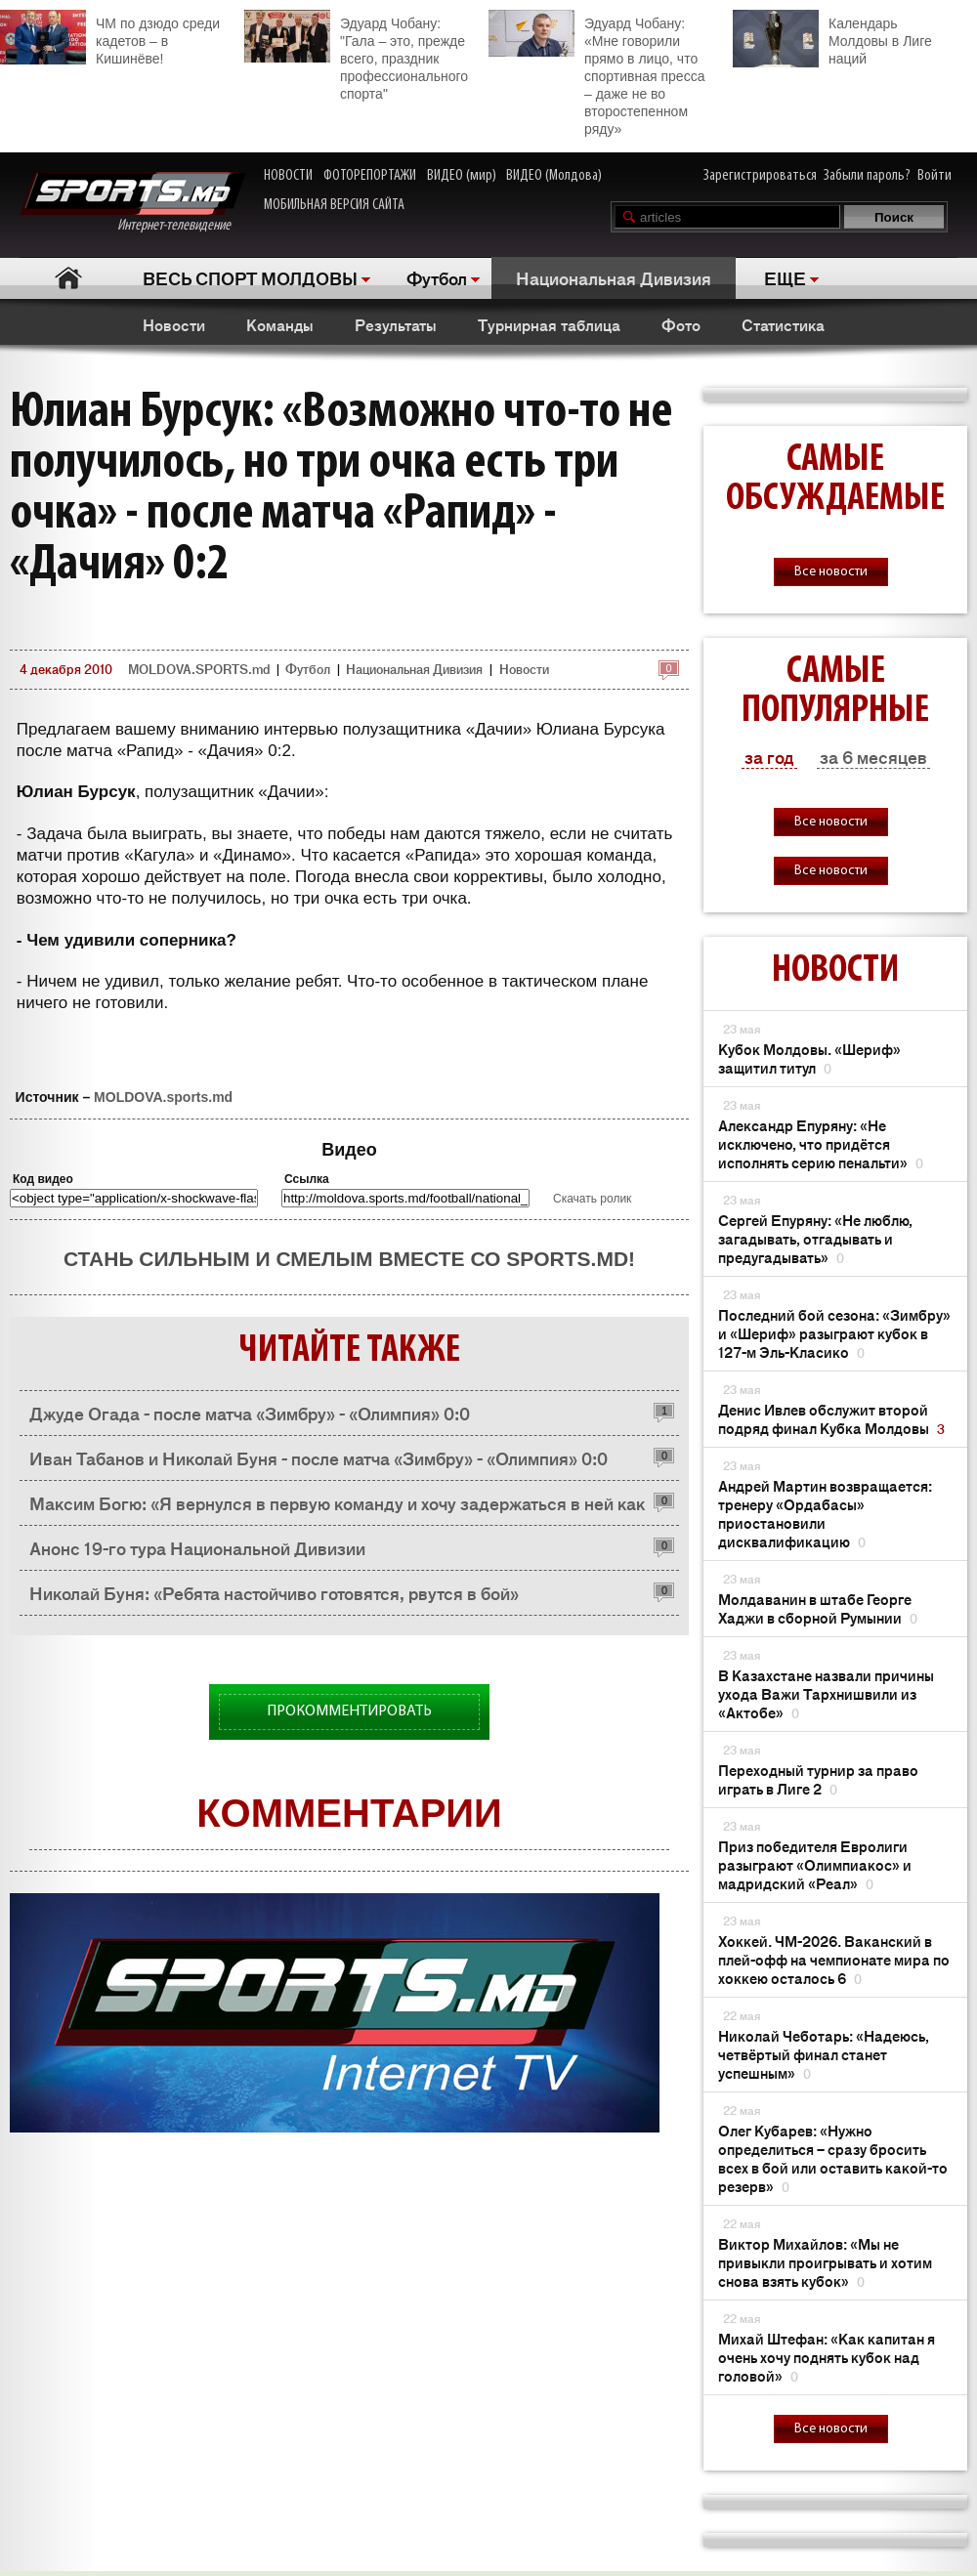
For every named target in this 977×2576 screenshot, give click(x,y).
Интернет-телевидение (132, 202)
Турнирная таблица (549, 324)
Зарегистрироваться (760, 176)
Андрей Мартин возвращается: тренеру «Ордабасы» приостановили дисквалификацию (825, 1513)
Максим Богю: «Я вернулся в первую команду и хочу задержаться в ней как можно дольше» (337, 1508)
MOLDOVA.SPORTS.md (199, 668)
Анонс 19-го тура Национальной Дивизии (197, 1547)
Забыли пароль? (867, 176)
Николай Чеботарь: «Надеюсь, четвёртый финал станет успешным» (823, 2054)
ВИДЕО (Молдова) (554, 176)
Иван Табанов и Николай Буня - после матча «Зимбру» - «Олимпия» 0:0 (318, 1457)
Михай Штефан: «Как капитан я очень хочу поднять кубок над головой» (826, 2357)
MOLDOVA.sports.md (163, 1097)
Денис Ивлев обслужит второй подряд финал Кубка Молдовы (831, 1418)
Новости (174, 324)
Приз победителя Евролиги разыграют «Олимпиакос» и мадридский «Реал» (815, 1864)
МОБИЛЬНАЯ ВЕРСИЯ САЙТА (334, 205)
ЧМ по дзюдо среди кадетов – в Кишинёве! (110, 38)
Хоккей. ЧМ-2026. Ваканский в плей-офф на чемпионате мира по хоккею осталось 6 (834, 1959)
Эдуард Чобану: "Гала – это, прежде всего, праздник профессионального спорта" (356, 56)
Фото (681, 324)
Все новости (831, 572)
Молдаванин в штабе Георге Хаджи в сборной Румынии (817, 1607)
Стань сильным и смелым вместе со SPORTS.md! (349, 1258)
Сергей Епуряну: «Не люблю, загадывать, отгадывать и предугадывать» (815, 1238)
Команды (280, 324)
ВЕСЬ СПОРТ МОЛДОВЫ (250, 277)
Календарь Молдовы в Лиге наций (832, 38)
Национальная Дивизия (613, 277)
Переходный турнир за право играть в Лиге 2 (818, 1778)
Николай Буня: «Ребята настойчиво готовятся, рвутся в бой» (274, 1592)
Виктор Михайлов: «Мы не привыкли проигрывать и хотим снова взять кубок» (825, 2262)
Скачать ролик (592, 1198)
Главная (69, 278)
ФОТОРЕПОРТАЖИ (369, 176)
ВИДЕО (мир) (461, 176)
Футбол (436, 277)
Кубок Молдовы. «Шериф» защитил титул (809, 1058)
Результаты (396, 324)
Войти (934, 176)
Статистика (783, 324)
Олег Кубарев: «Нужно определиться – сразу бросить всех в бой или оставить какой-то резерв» (833, 2158)
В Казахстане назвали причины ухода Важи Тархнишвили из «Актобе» (826, 1693)
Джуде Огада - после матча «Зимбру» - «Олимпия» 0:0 (249, 1412)
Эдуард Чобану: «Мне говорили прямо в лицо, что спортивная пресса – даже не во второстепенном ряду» (596, 73)
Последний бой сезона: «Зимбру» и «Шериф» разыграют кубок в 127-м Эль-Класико (834, 1333)
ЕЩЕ (785, 277)
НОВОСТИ (288, 176)
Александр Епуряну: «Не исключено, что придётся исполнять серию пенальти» (820, 1143)
